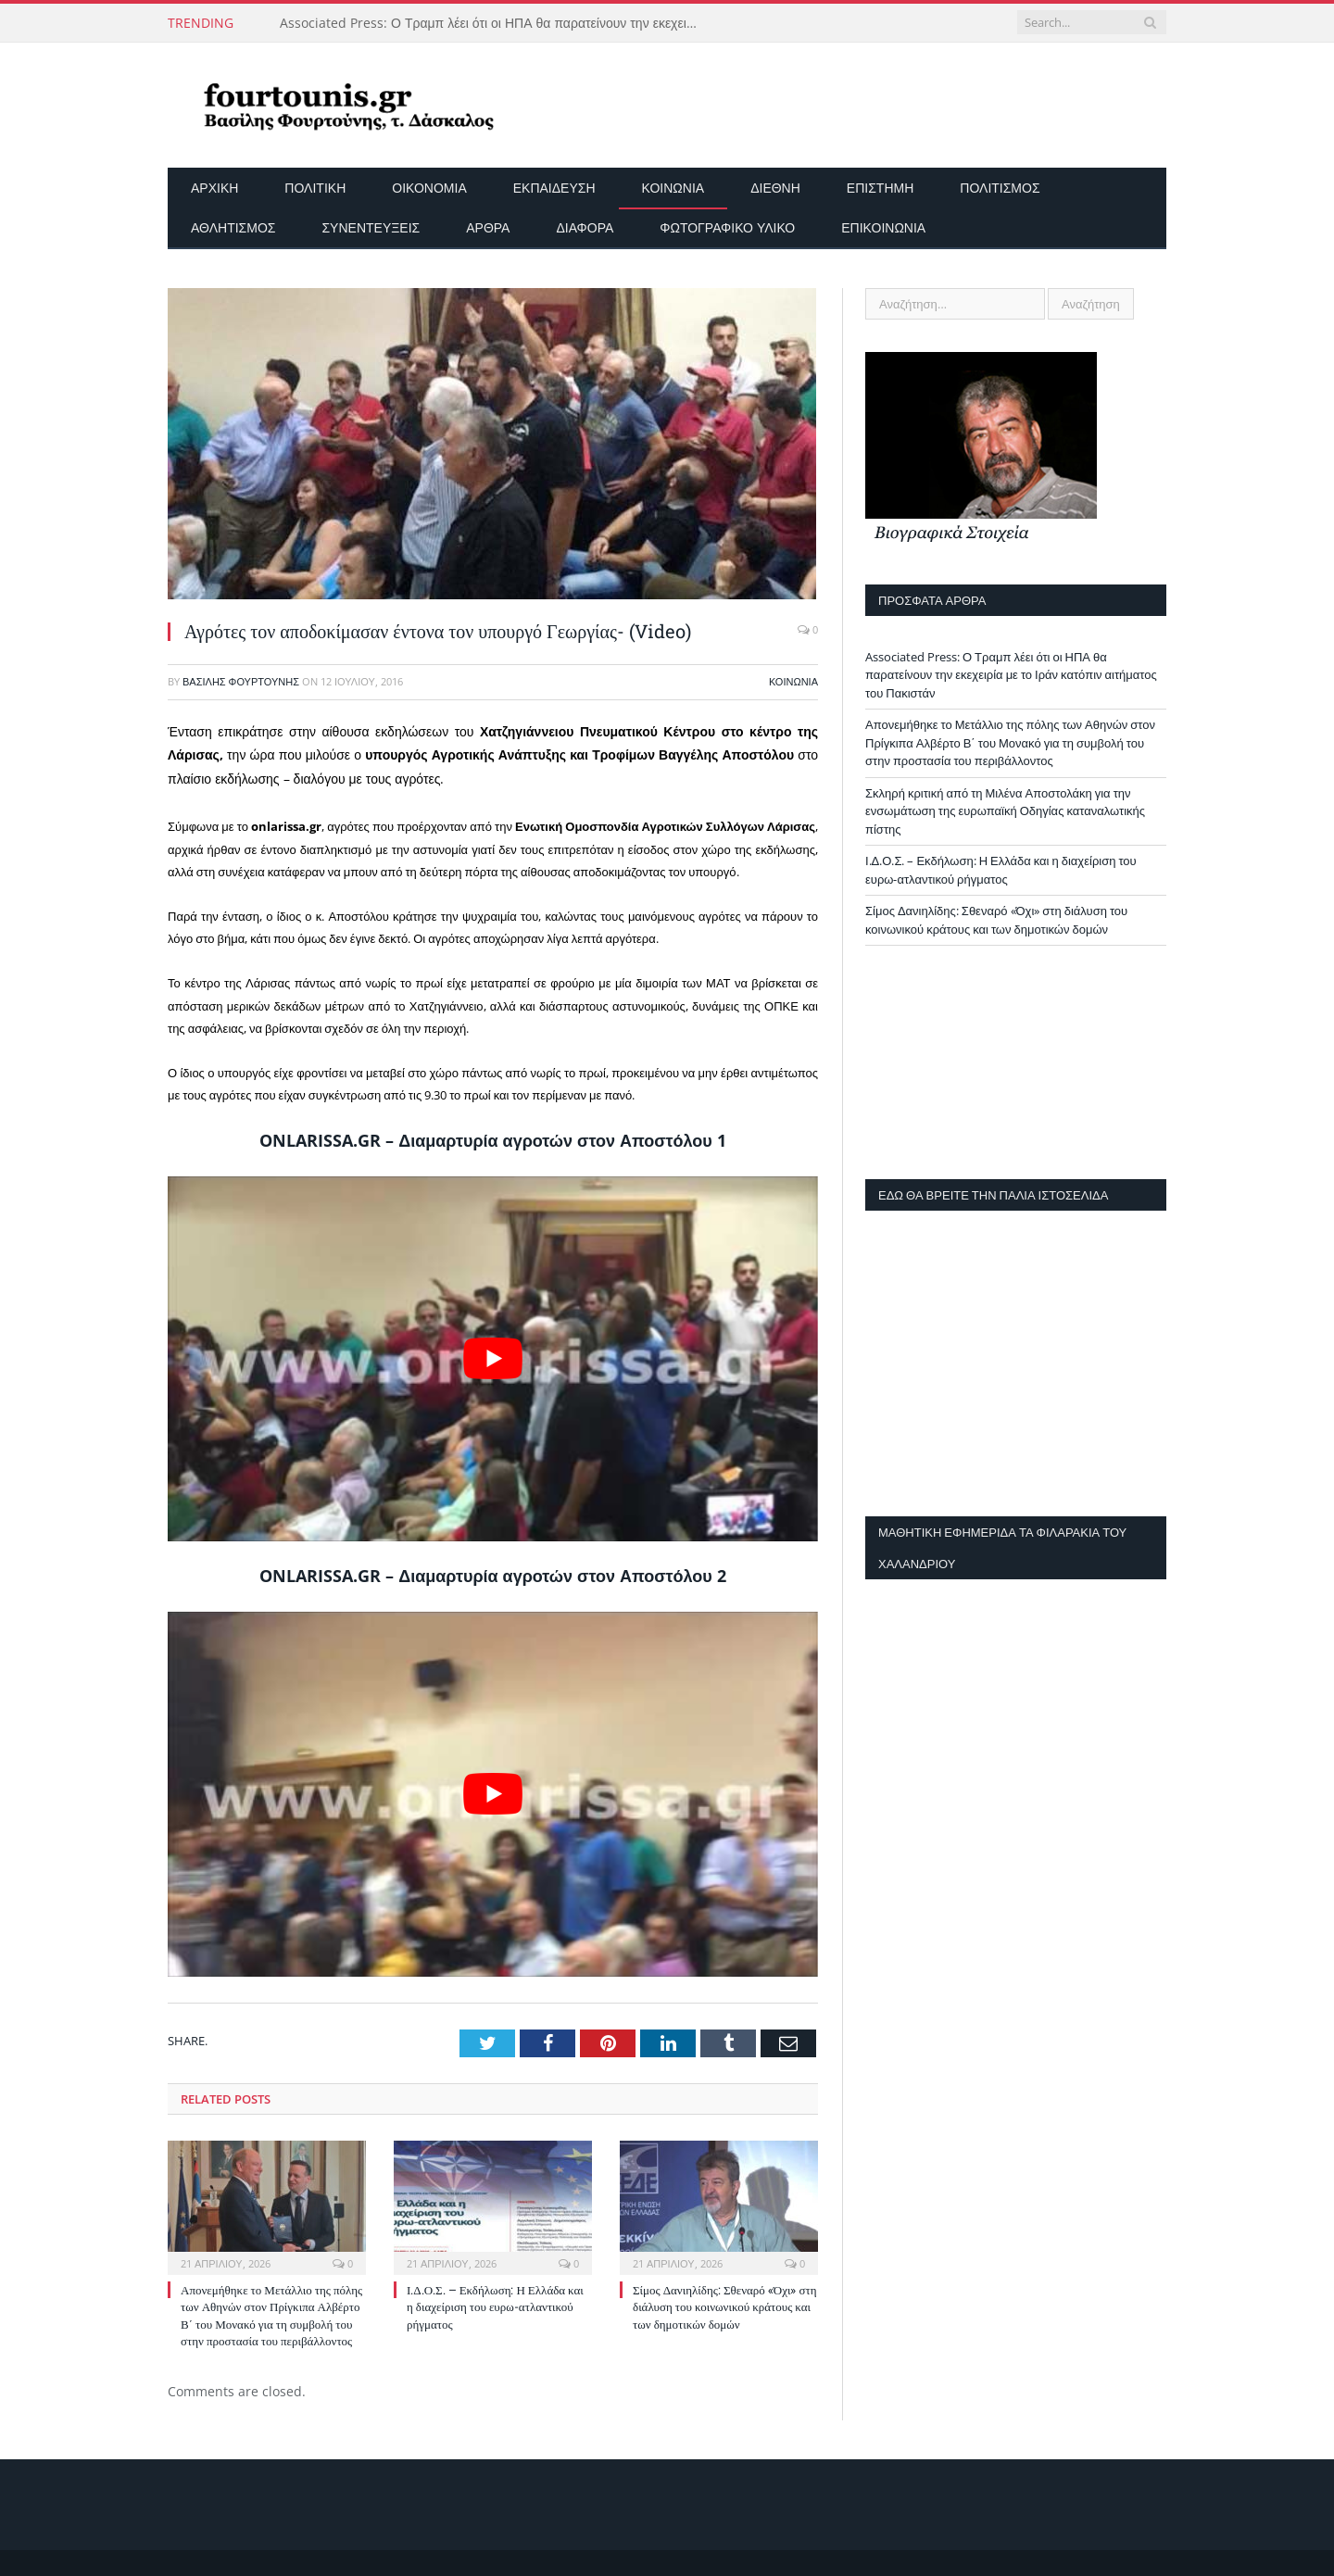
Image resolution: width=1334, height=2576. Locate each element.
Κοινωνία (673, 187)
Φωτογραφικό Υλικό (727, 227)
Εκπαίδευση (554, 187)
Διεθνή (775, 187)
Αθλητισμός (233, 227)
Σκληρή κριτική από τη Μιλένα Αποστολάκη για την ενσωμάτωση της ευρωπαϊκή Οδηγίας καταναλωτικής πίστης (1005, 811)
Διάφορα (584, 227)
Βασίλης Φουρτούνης (240, 681)
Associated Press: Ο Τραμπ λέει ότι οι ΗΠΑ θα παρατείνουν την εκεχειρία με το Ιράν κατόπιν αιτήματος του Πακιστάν (493, 23)
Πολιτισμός (999, 187)
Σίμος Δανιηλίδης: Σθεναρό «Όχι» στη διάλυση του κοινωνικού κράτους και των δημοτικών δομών (725, 2306)
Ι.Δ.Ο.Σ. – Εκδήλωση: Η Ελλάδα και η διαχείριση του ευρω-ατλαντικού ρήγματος (495, 2306)
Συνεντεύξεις (370, 227)
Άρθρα (488, 227)
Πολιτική (315, 187)
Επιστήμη (880, 187)
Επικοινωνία (883, 227)
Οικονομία (429, 187)
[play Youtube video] (493, 1359)
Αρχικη (214, 187)
